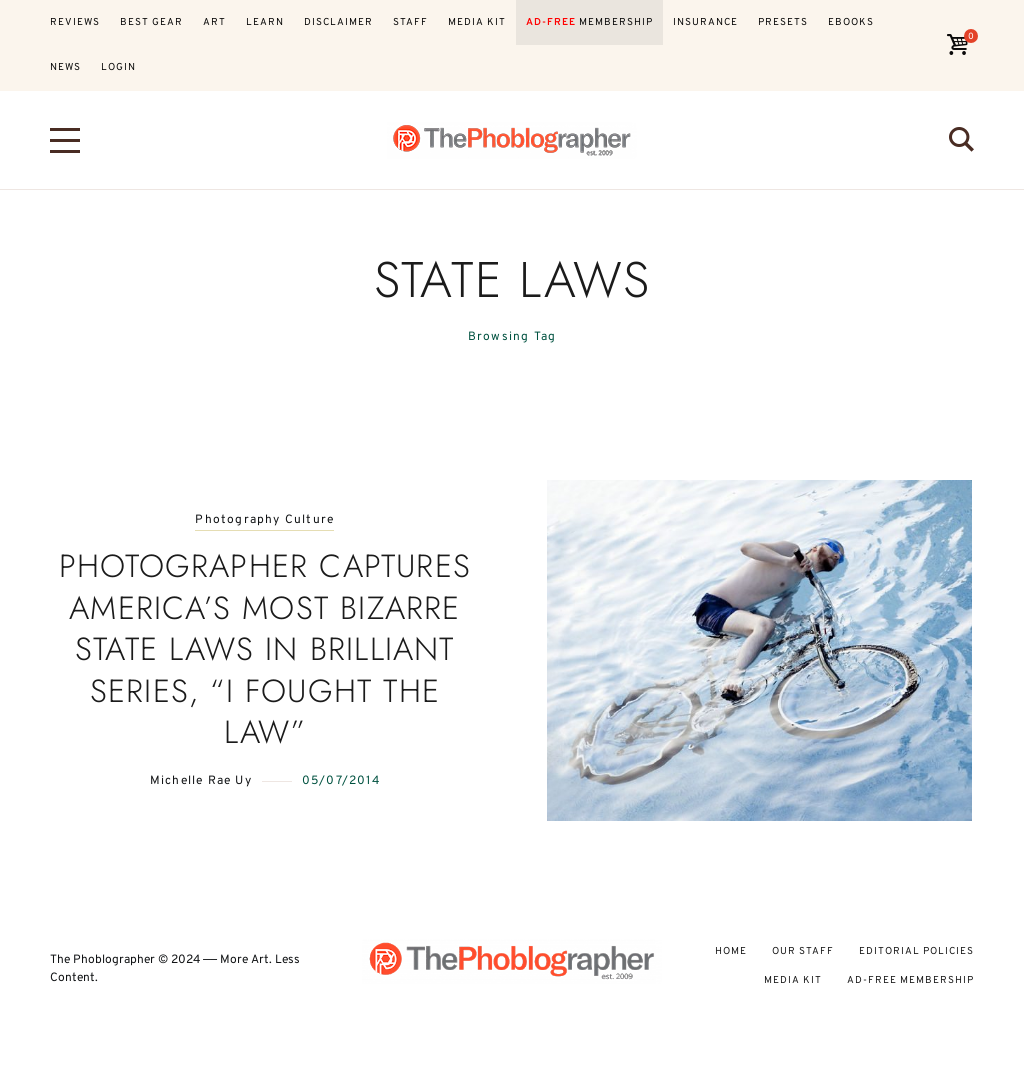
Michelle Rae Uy (201, 781)
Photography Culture (264, 520)
